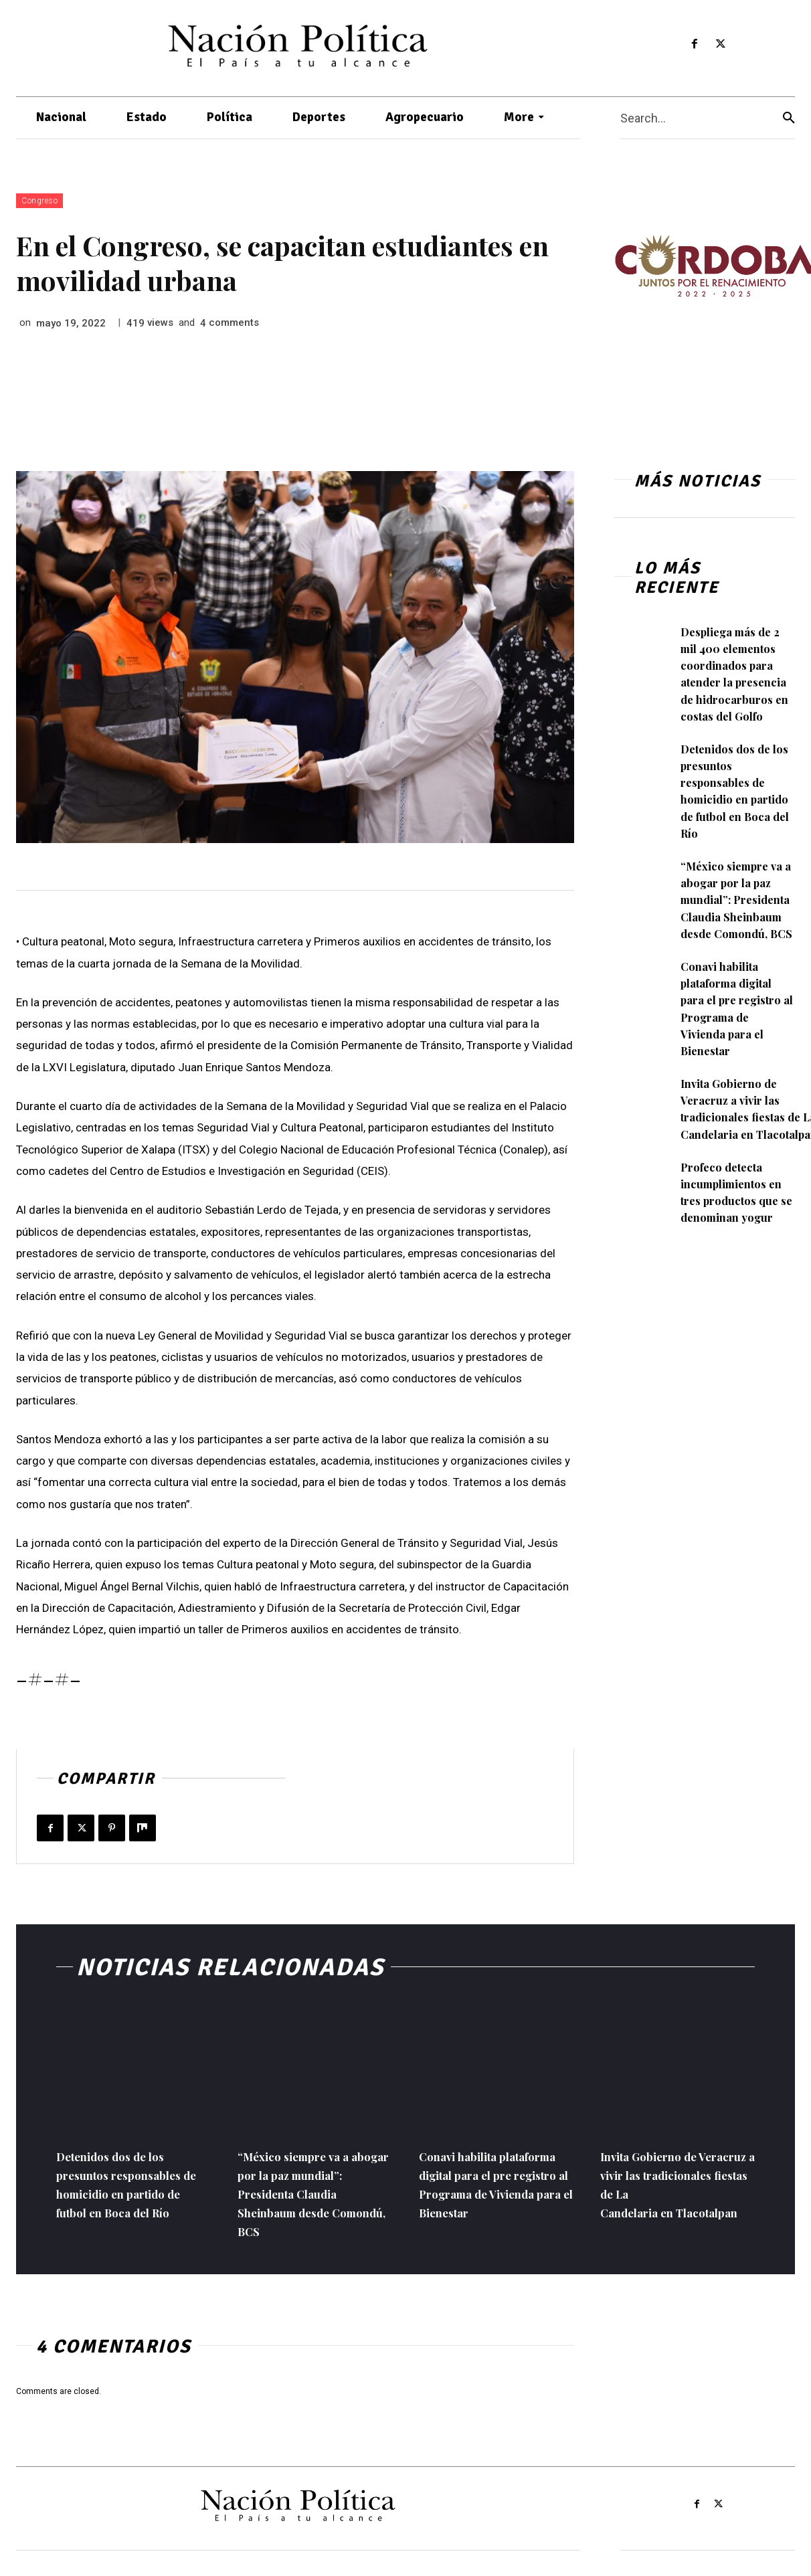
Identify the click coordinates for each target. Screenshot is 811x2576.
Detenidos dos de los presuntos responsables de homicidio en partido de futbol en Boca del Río (738, 807)
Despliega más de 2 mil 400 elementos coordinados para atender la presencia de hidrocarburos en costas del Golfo (735, 682)
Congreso (39, 200)
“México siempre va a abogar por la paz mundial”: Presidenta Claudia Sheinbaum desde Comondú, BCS (736, 925)
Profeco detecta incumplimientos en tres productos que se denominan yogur (736, 1234)
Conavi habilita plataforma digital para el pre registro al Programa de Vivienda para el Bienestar (736, 1042)
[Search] (789, 118)
